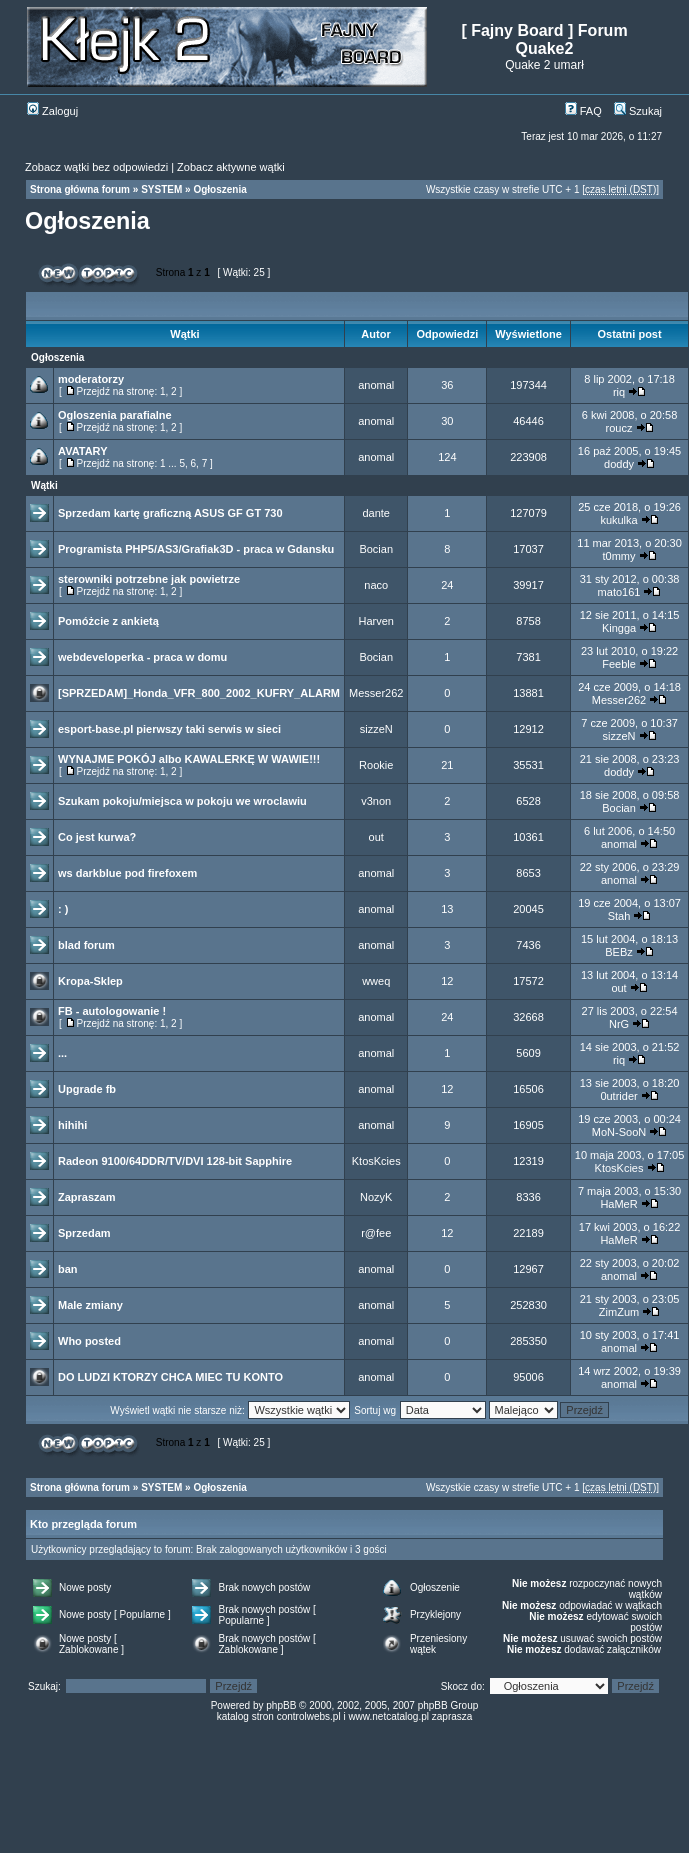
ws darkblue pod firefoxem (127, 873)
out (376, 837)
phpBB (281, 1705)
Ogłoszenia (219, 189)
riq (619, 392)
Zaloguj (52, 111)
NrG (619, 1024)
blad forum (86, 945)
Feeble (619, 664)
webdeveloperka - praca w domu (142, 657)
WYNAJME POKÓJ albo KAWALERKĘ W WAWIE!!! (189, 759)
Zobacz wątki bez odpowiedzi (96, 167)
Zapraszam (86, 1197)
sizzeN (376, 729)
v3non (376, 801)
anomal (376, 385)
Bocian (376, 549)
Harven (375, 621)
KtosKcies (376, 1161)
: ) (63, 909)
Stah (619, 916)
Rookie (376, 765)
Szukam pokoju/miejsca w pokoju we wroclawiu (182, 801)
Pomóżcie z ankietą (108, 621)
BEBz (619, 952)
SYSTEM (161, 189)
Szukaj (638, 111)
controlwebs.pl (309, 1716)
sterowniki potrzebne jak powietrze (149, 579)
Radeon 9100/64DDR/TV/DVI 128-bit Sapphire (175, 1161)
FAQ (583, 111)
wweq (376, 981)
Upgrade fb (87, 1089)
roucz (619, 428)
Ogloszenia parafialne (115, 415)
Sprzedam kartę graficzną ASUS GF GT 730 (170, 513)
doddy (619, 464)
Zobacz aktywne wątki (231, 167)
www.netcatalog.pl (388, 1716)
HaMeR (618, 1204)
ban (68, 1269)
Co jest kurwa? (97, 837)
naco (376, 585)
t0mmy (619, 556)
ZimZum (619, 1312)
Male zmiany (90, 1305)
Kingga (619, 628)
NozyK (376, 1197)
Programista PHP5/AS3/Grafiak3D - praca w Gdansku (196, 549)
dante (376, 513)
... (62, 1053)
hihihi (72, 1125)
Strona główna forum (80, 189)
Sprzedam (84, 1233)
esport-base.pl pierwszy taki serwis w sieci (169, 729)
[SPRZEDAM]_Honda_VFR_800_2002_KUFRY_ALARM (199, 693)
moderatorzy (91, 379)
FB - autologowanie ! (112, 1011)
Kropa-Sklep (90, 981)
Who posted (89, 1341)
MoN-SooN (619, 1132)
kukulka (618, 520)
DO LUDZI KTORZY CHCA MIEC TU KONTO (170, 1377)
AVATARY (83, 451)
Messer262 (376, 693)
